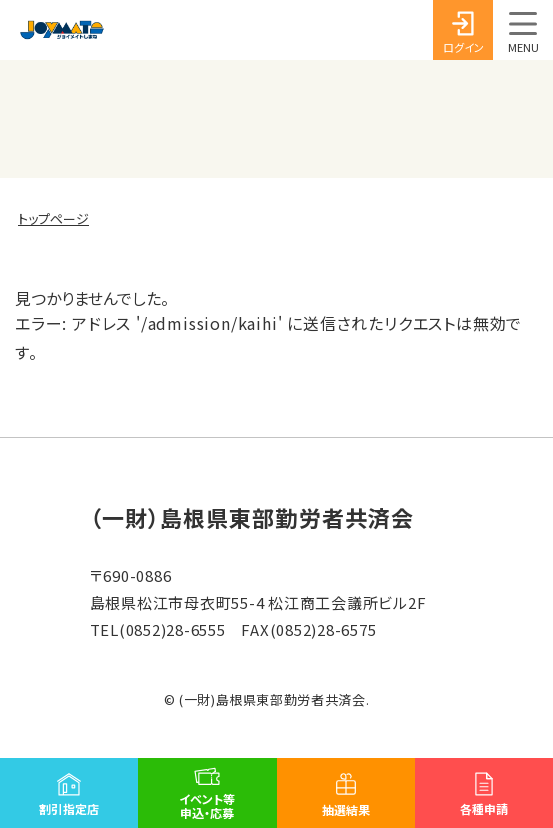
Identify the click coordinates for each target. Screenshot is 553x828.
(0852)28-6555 (172, 629)
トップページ (53, 219)
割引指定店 (69, 808)
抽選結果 (346, 809)
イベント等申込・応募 (207, 805)
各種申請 (484, 808)
